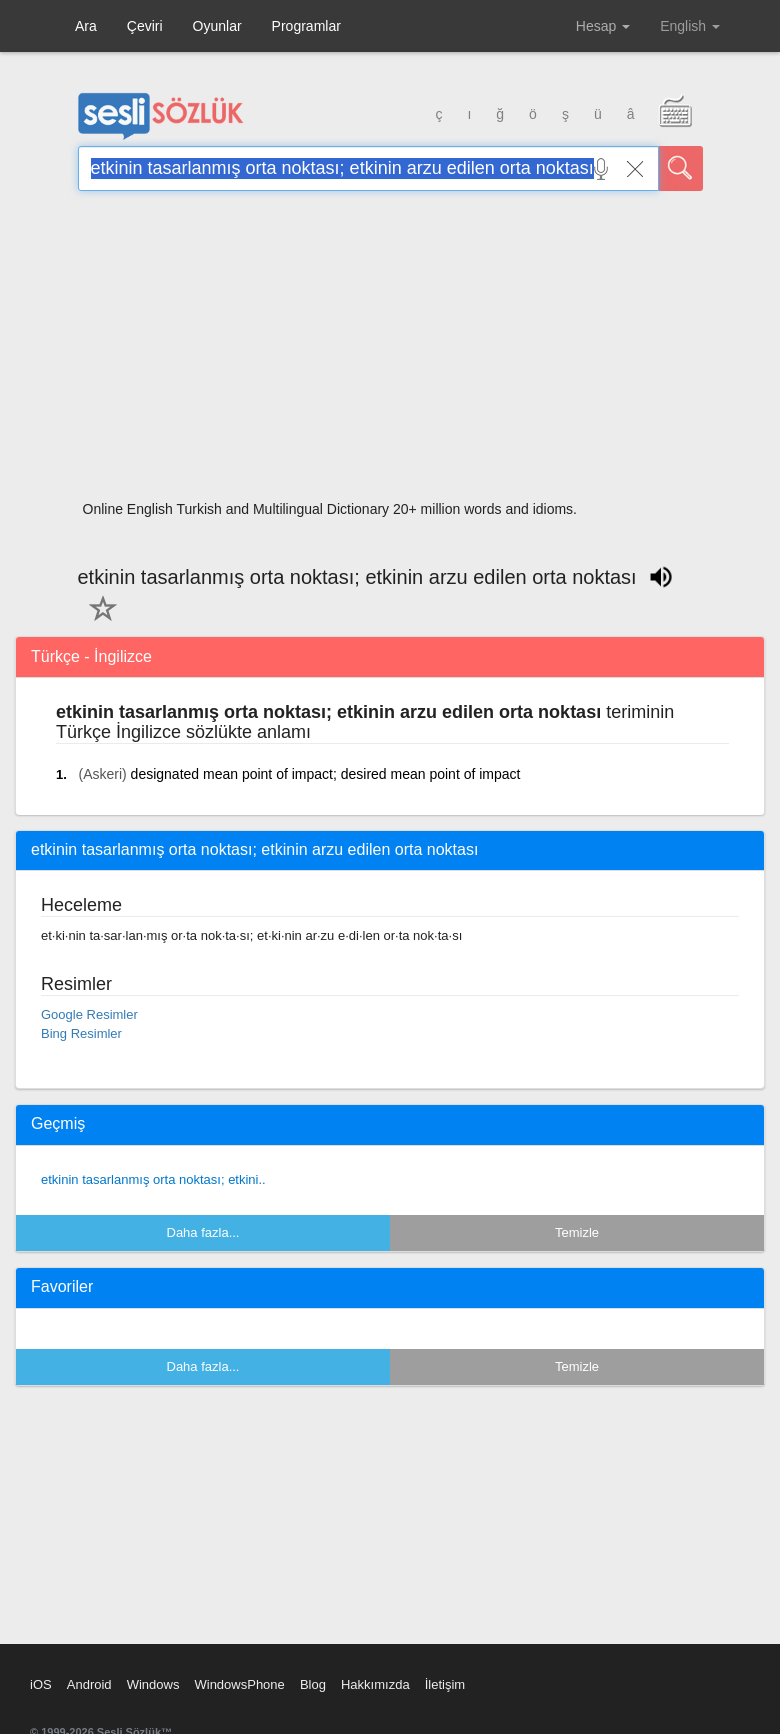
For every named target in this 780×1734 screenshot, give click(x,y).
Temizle (577, 1232)
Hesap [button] (603, 26)
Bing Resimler (81, 1033)
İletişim (445, 1684)
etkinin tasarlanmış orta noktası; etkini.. (153, 1179)
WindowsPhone (239, 1684)
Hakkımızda (375, 1684)
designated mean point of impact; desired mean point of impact (326, 774)
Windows (153, 1684)
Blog (313, 1684)
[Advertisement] (390, 352)
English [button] (690, 26)
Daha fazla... (203, 1232)
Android (89, 1684)
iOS (41, 1684)
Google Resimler (89, 1014)
